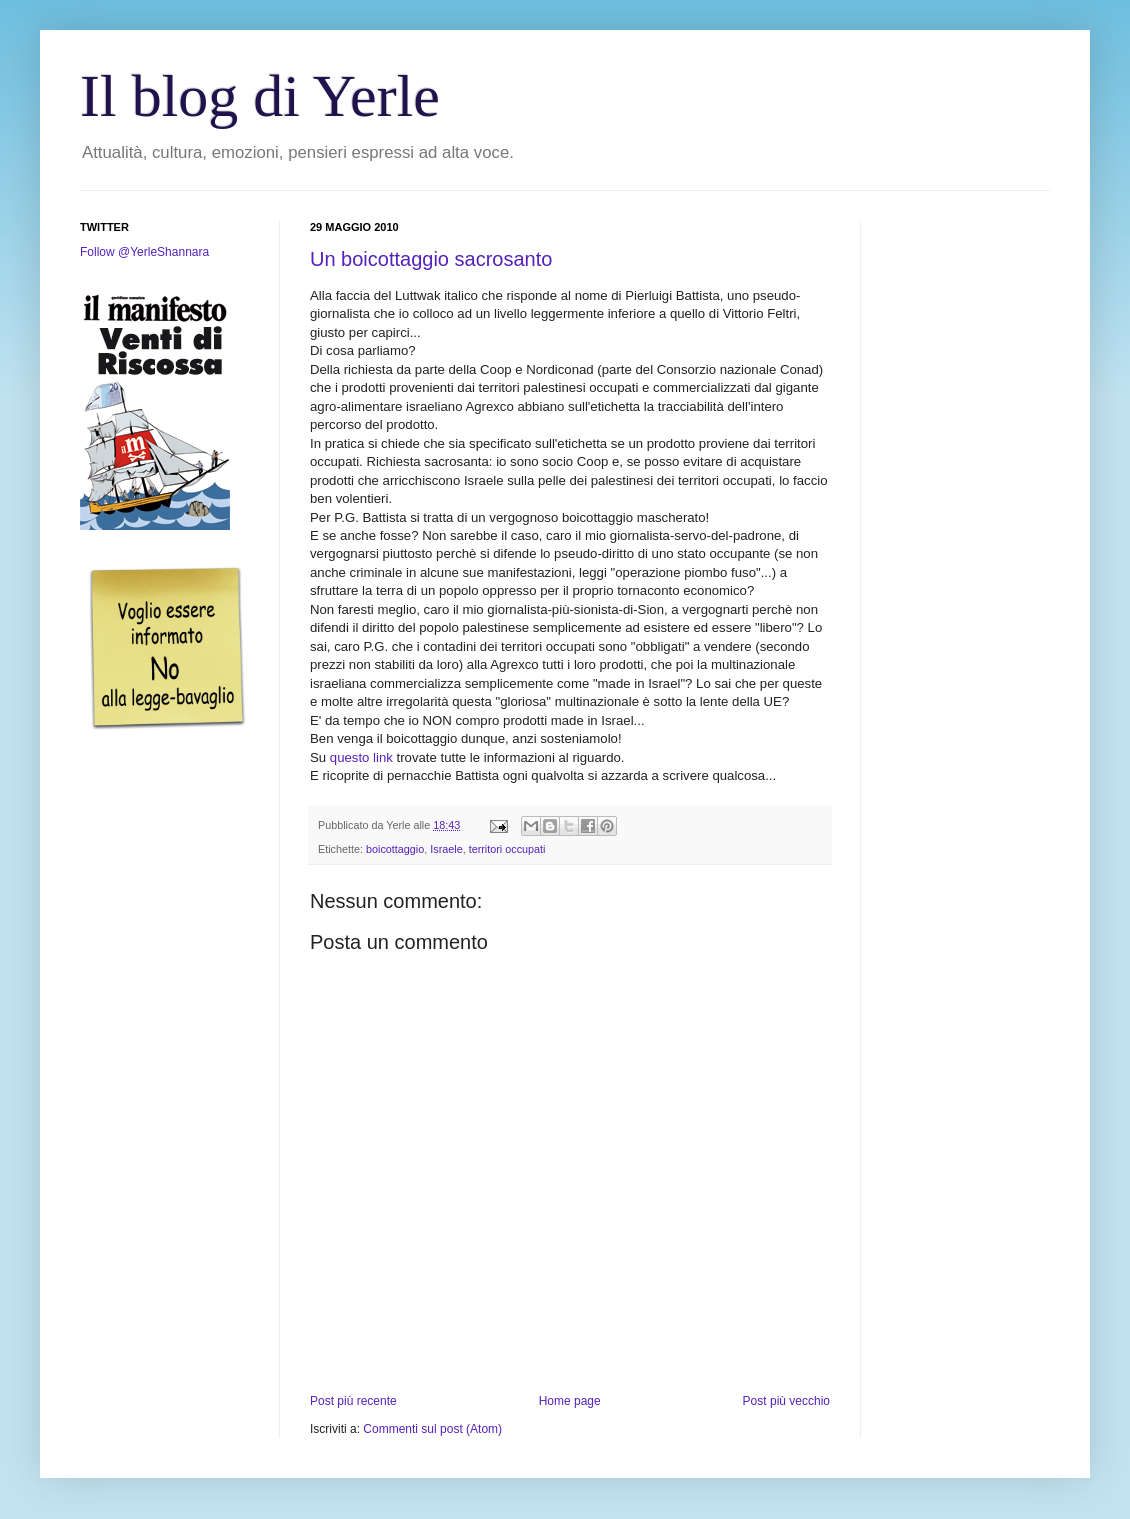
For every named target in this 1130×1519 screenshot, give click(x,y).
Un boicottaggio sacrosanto (431, 259)
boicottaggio (395, 849)
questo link (361, 757)
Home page (570, 1401)
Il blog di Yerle (260, 96)
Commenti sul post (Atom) (432, 1429)
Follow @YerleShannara (144, 252)
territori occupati (507, 849)
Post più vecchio (786, 1401)
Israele (446, 849)
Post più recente (353, 1401)
